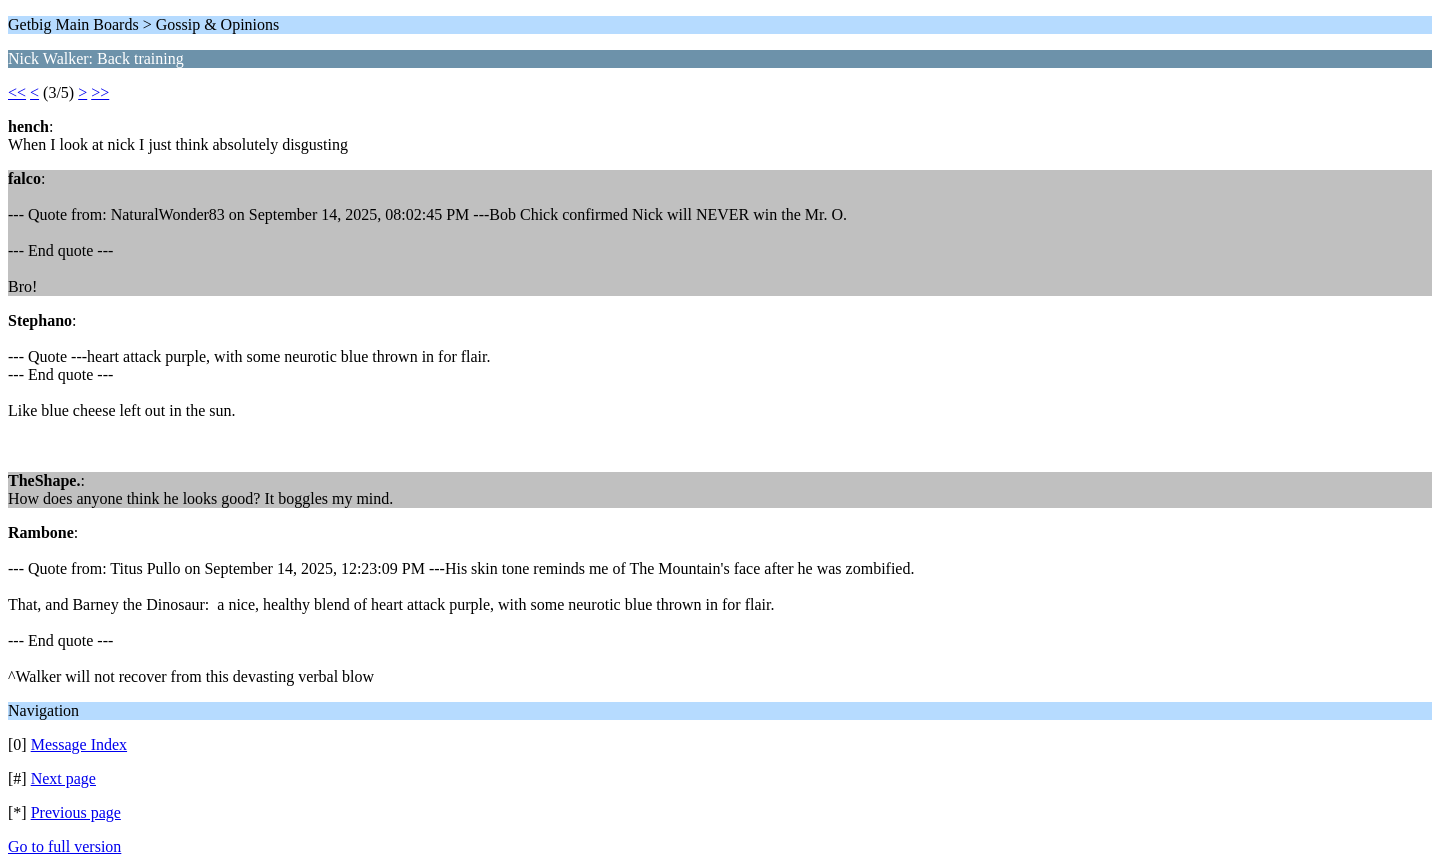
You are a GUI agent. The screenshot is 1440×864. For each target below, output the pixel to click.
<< (17, 92)
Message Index (79, 744)
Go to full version (64, 846)
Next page (63, 778)
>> (100, 92)
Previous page (76, 812)
